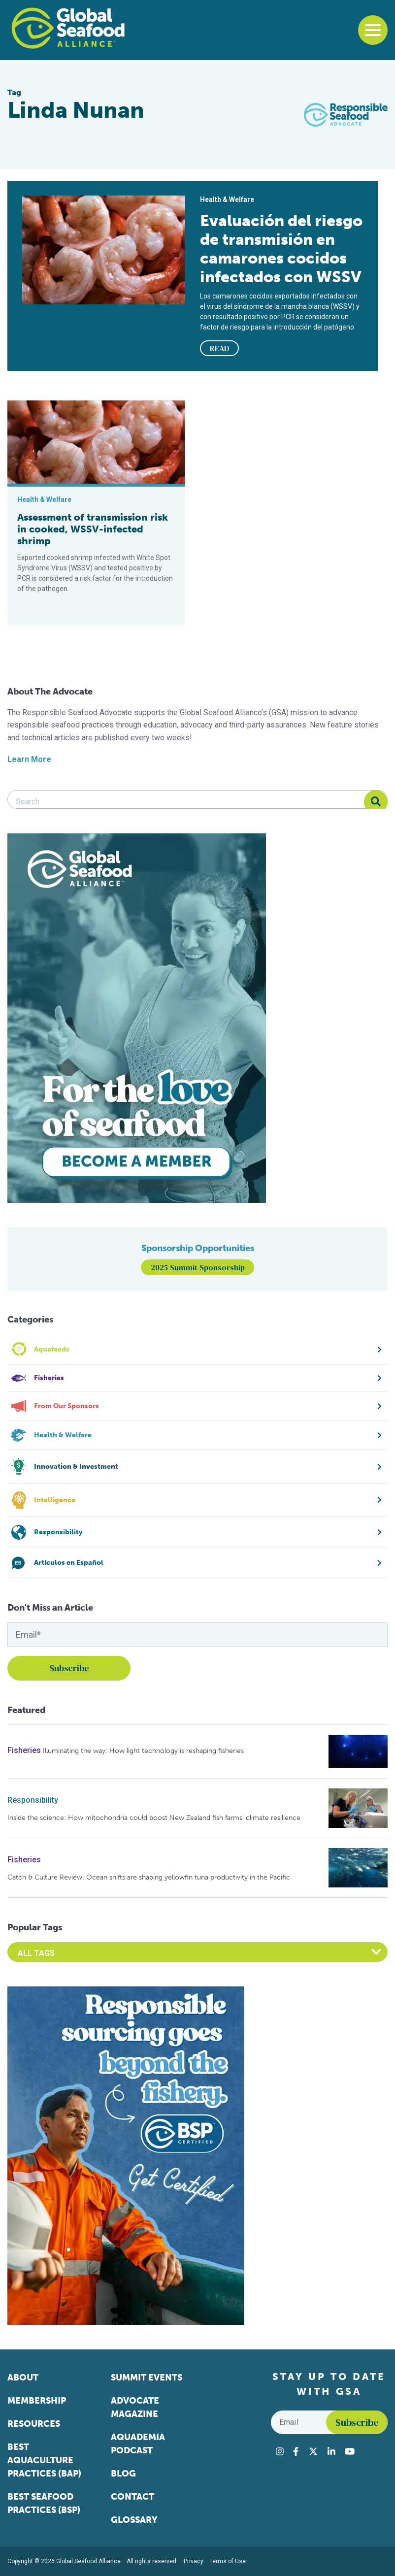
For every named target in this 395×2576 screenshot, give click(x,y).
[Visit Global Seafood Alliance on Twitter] (313, 2451)
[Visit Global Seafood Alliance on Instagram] (280, 2451)
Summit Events (146, 2377)
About (22, 2377)
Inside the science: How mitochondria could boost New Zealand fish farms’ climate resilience (153, 1817)
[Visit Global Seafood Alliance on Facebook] (295, 2451)
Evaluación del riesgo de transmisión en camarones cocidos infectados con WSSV (281, 248)
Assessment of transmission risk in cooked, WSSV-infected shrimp (92, 529)
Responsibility (32, 1800)
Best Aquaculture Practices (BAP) (44, 2460)
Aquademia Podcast (138, 2444)
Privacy (193, 2561)
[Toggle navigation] (373, 30)
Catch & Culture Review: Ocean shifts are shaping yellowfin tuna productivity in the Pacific (148, 1877)
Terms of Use (227, 2561)
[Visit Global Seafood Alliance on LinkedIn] (331, 2451)
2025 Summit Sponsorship (198, 1267)
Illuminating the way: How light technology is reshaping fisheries (143, 1750)
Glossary (134, 2519)
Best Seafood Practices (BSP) (43, 2503)
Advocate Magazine (135, 2407)
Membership (36, 2400)
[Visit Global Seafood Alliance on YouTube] (350, 2451)
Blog (123, 2473)
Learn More (29, 759)
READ (220, 348)
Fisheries (24, 1750)
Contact (132, 2496)
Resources (33, 2423)
